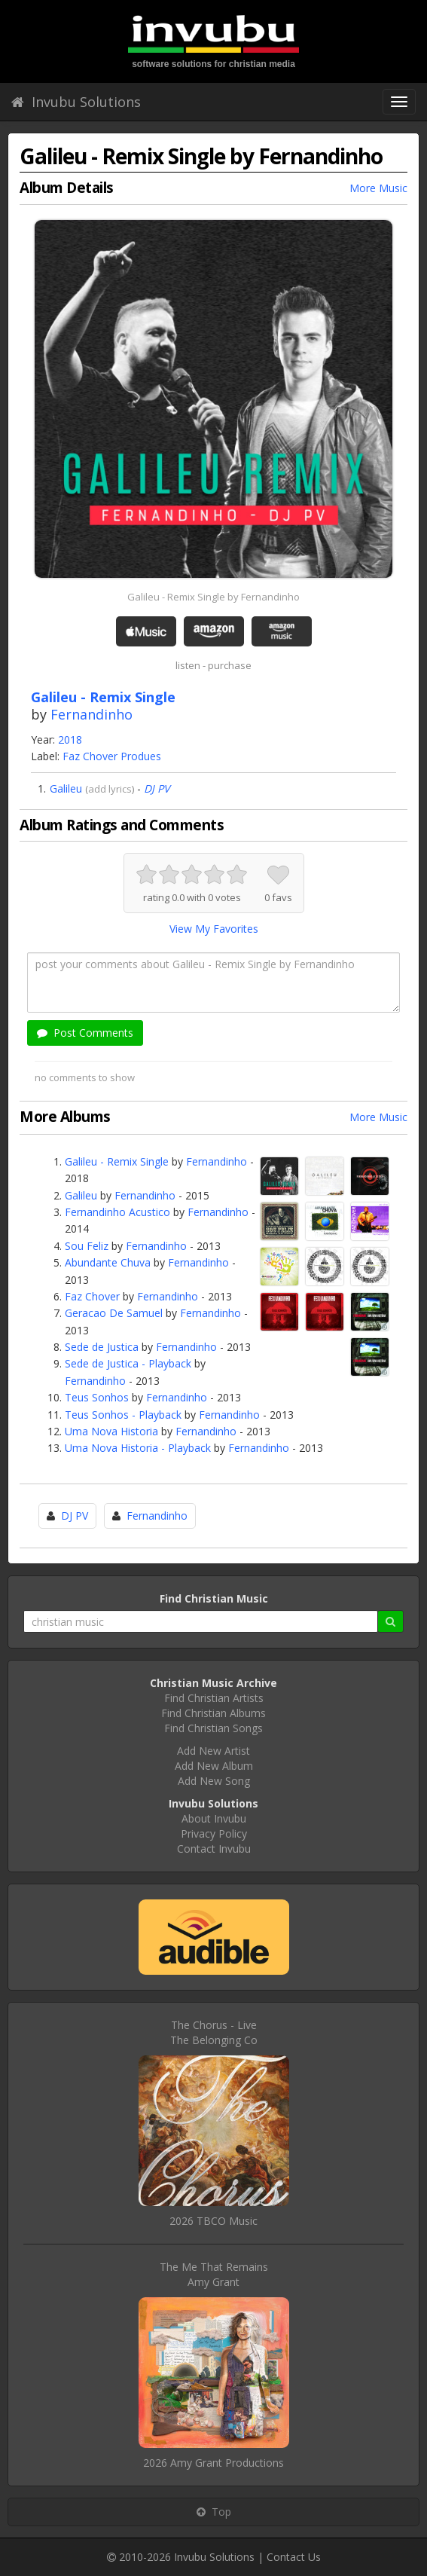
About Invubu (213, 1818)
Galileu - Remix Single (117, 1161)
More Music (378, 188)
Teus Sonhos (97, 1397)
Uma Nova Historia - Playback (138, 1448)
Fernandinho (91, 714)
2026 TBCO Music (213, 2221)
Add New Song (214, 1781)
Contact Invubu (214, 1848)
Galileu (66, 788)
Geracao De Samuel (114, 1313)
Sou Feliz (86, 1246)
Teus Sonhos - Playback (123, 1414)
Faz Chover (92, 1296)
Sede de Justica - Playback (128, 1363)
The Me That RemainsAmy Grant (214, 2274)
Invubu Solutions (76, 102)
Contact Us (294, 2557)
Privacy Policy (214, 1833)
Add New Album (214, 1766)
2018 (70, 739)
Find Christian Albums (213, 1713)
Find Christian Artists (214, 1698)
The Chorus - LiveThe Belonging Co (214, 2032)
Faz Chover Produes (112, 756)
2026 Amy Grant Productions (213, 2462)
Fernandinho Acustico (117, 1212)
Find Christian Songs (213, 1728)
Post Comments (85, 1032)
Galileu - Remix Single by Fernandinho (213, 597)
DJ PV (156, 788)
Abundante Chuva (108, 1262)
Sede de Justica (102, 1347)
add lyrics (110, 789)
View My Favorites (213, 928)
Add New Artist (213, 1750)
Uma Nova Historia (111, 1431)
